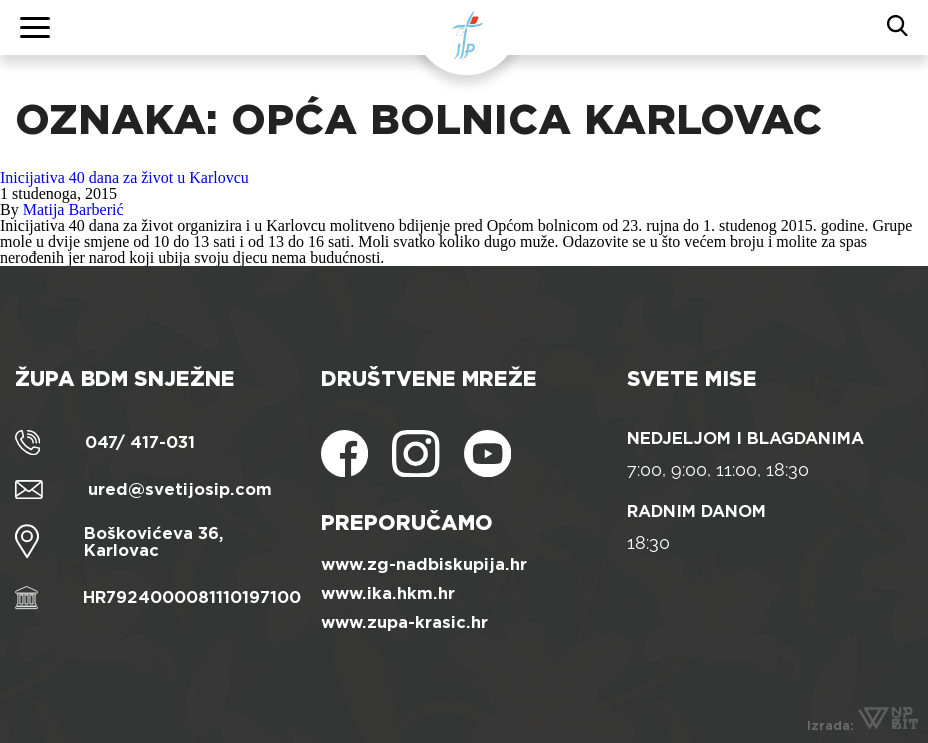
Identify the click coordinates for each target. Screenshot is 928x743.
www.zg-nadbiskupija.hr (424, 564)
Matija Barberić (73, 209)
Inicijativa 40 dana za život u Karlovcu (124, 177)
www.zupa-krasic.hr (404, 622)
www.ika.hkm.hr (388, 593)
